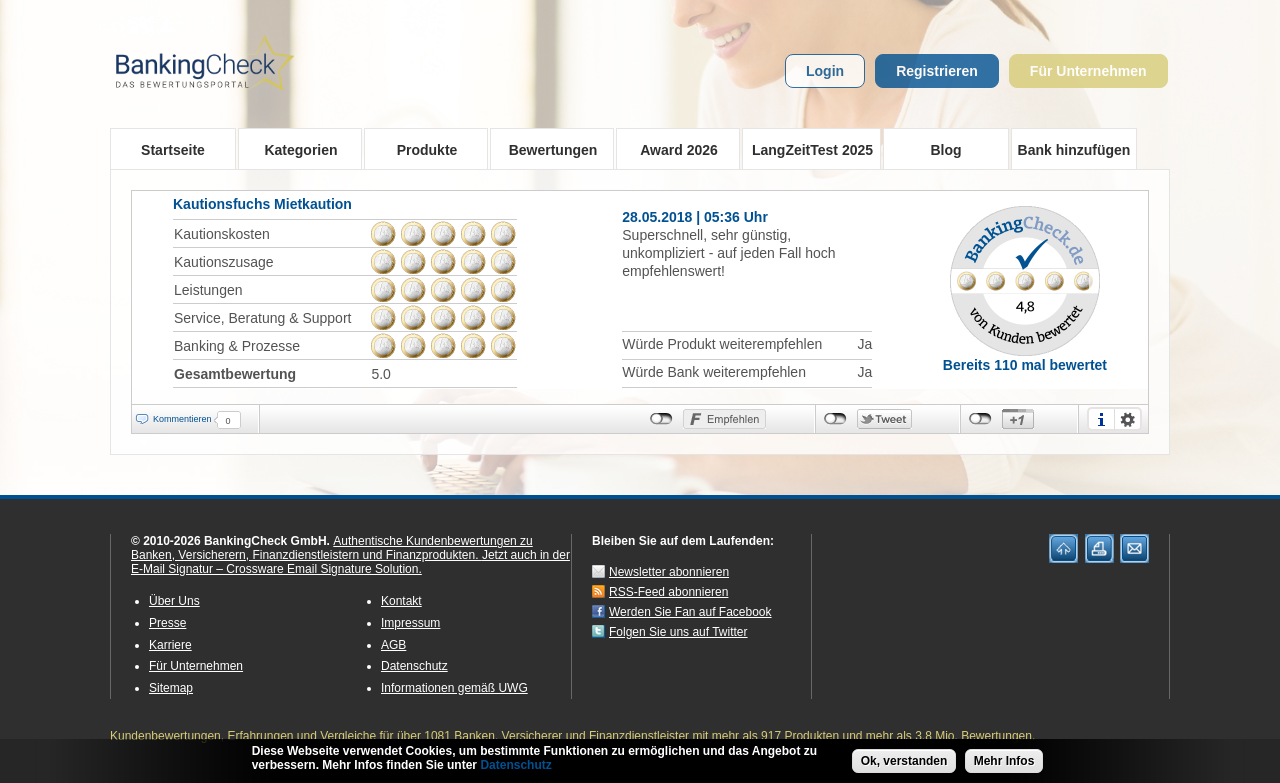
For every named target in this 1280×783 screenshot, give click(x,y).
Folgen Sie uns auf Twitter (678, 632)
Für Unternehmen (1088, 71)
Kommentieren (182, 419)
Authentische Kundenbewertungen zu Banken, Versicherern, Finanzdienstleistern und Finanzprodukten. (332, 548)
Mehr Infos (1004, 763)
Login (825, 71)
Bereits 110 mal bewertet (1025, 365)
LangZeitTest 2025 (807, 149)
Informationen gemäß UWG (454, 688)
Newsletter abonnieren (669, 572)
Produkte (420, 149)
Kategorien (294, 149)
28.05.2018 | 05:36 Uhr (695, 217)
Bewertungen (546, 149)
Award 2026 (672, 149)
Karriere (170, 645)
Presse (167, 623)
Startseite (173, 150)
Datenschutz (414, 666)
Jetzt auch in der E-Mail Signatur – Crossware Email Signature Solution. (350, 562)
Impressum (410, 623)
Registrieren (937, 71)
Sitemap (171, 688)
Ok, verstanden (904, 763)
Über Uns (174, 601)
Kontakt (401, 601)
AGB (393, 645)
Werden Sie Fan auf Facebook (690, 612)
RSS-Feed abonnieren (668, 592)
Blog (945, 150)
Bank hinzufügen (1074, 150)
